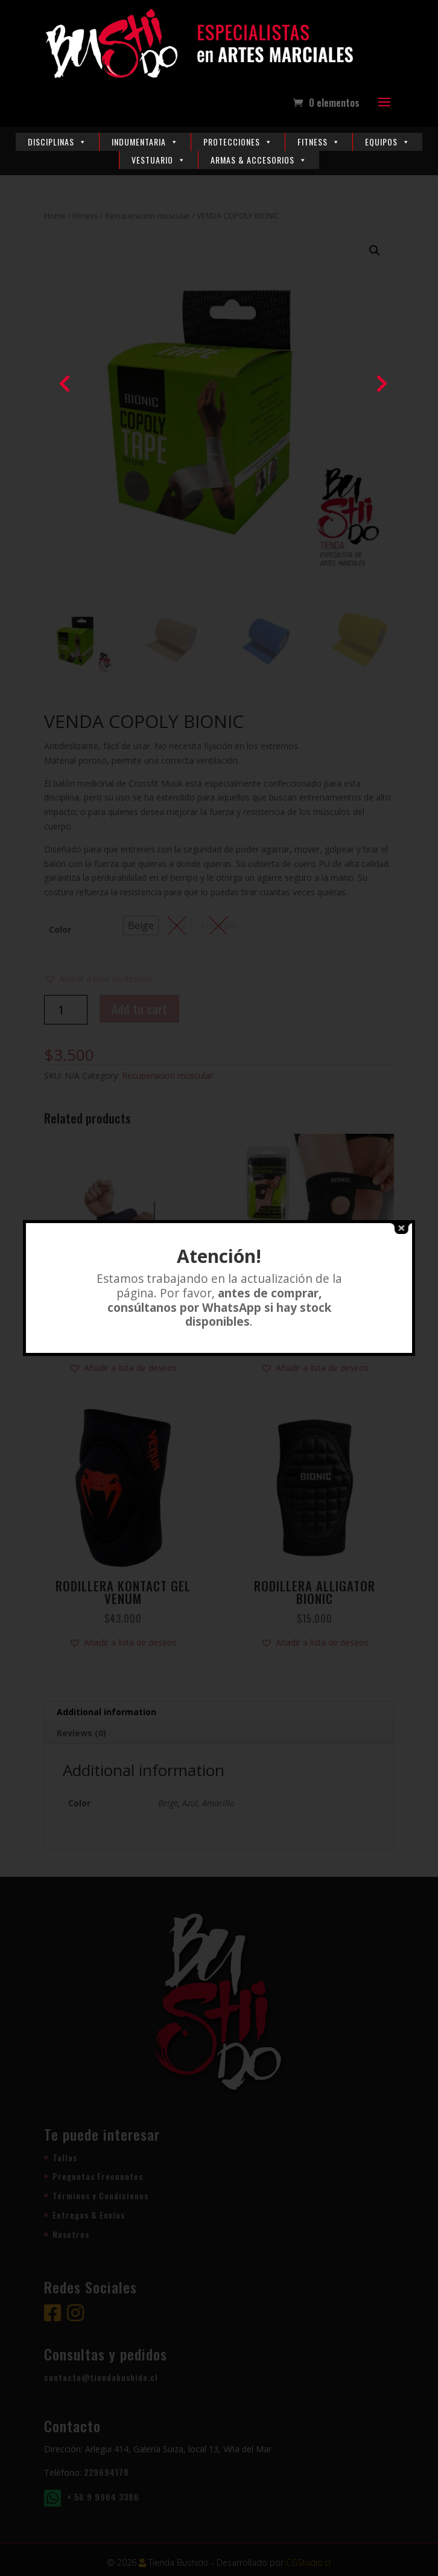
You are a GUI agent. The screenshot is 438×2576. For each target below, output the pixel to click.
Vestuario (159, 159)
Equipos (387, 141)
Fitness (318, 141)
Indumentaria (145, 141)
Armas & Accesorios (259, 159)
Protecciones (238, 141)
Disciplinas (57, 141)
